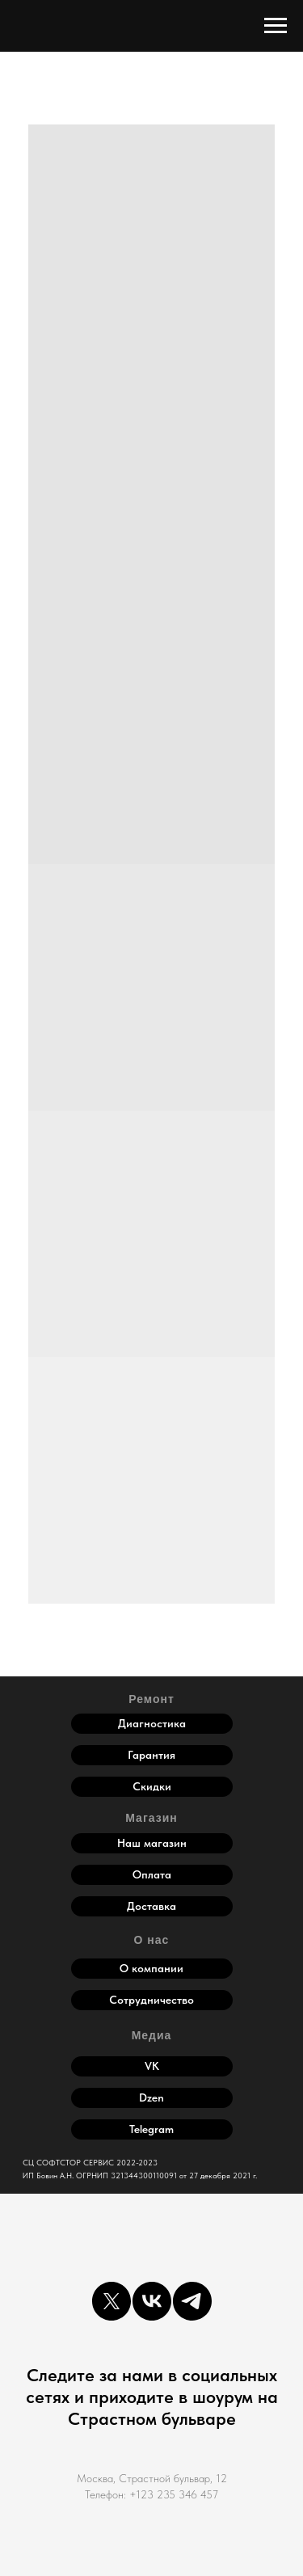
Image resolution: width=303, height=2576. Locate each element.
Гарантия (151, 1754)
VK (152, 2066)
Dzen (151, 2097)
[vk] (152, 2301)
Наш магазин (152, 1842)
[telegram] (192, 2301)
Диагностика (152, 1723)
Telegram (151, 2129)
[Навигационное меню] (275, 26)
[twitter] (111, 2301)
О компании (151, 1968)
